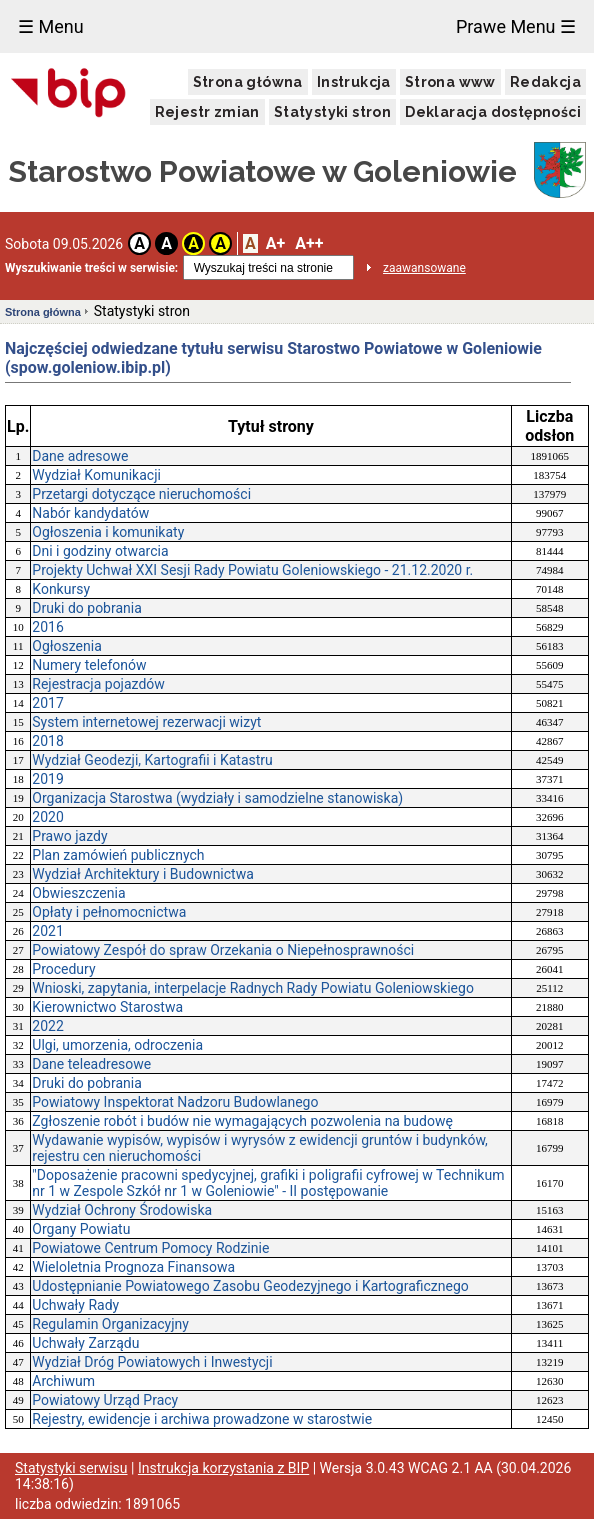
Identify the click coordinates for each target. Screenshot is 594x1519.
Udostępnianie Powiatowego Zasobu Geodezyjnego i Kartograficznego (250, 1286)
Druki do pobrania (87, 608)
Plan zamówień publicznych (118, 855)
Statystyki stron (332, 112)
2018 (47, 741)
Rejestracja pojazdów (98, 684)
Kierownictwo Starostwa (107, 1007)
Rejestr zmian (207, 112)
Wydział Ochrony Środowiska (122, 1210)
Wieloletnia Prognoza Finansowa (133, 1267)
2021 (47, 931)
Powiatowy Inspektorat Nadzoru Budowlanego (175, 1102)
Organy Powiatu (81, 1229)
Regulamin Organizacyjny (110, 1324)
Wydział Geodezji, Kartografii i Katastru (152, 760)
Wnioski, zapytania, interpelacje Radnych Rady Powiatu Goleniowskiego (253, 988)
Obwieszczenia (78, 893)
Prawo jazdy (69, 836)
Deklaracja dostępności (493, 112)
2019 (47, 779)
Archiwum (63, 1381)
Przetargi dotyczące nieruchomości (141, 494)
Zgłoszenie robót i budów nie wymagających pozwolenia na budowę (242, 1121)
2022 (47, 1026)
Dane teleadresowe (91, 1064)
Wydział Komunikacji (96, 475)
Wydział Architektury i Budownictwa (143, 874)
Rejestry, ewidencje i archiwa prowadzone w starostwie (202, 1419)
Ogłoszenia (67, 646)
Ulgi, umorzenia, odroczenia (117, 1045)
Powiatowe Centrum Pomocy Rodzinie (150, 1248)
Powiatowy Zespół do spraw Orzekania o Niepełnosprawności (223, 950)
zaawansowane (424, 268)
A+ (275, 243)
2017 (47, 703)
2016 (47, 627)
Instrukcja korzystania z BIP (223, 1468)
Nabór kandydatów (90, 513)
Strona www (450, 82)
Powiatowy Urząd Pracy (105, 1400)
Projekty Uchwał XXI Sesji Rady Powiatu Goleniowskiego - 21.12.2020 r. (252, 570)
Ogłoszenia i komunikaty (108, 532)
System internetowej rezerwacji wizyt (146, 722)
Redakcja (545, 82)
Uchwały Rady (75, 1305)
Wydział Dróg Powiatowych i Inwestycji (152, 1362)
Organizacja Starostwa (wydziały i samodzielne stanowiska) (217, 798)
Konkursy (61, 589)
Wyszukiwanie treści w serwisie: (91, 268)
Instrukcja (354, 82)
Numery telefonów (89, 665)
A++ (309, 243)
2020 (47, 817)
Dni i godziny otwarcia (100, 551)
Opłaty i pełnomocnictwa (109, 912)
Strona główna (248, 82)
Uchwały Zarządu (85, 1343)
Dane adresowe (80, 456)
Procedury (63, 969)
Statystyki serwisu (71, 1468)
